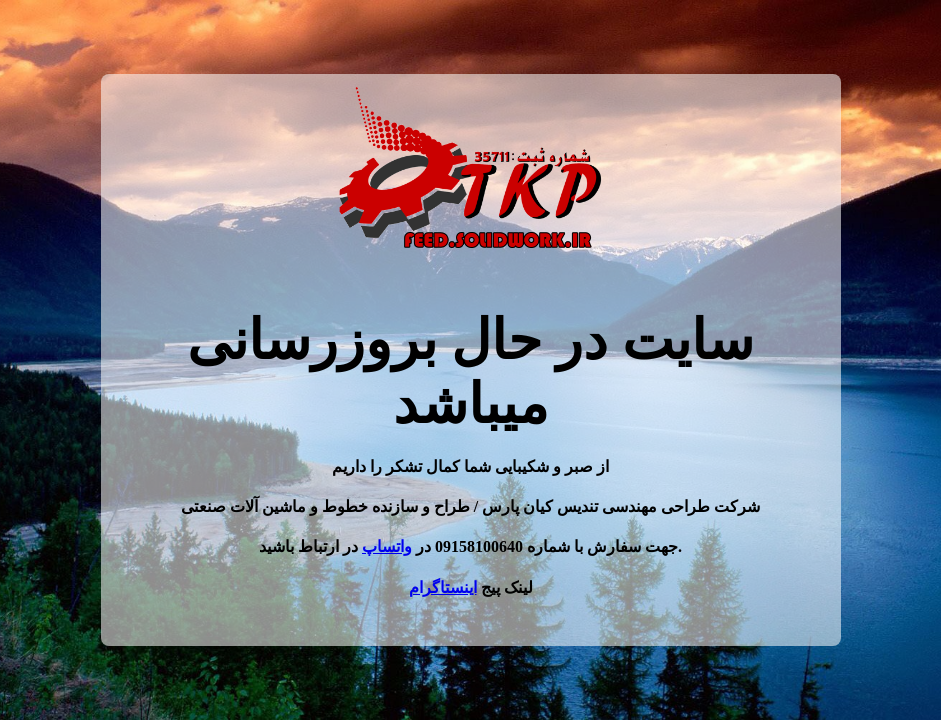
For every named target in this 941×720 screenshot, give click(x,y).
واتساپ (387, 546)
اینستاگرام (443, 587)
